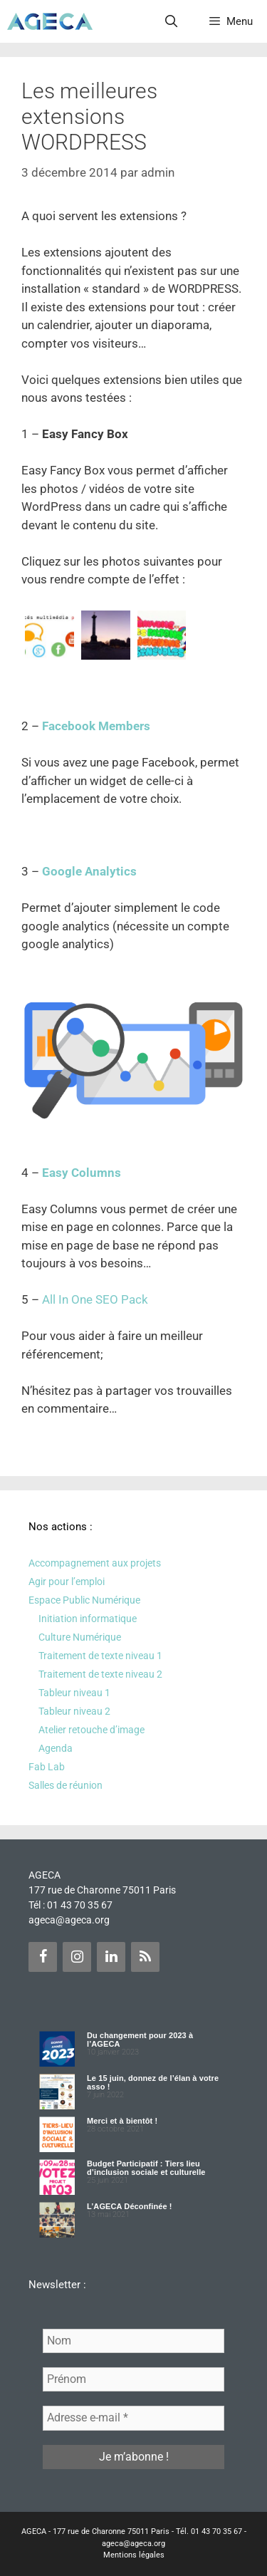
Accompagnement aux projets (94, 1563)
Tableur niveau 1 (74, 1692)
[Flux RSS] (145, 1957)
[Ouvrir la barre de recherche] (172, 21)
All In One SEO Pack (95, 1299)
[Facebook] (42, 1957)
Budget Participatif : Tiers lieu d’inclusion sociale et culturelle (146, 2167)
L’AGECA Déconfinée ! (129, 2206)
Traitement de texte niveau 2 (100, 1674)
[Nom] (133, 2341)
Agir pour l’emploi (66, 1581)
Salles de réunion (65, 1785)
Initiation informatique (87, 1618)
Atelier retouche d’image (91, 1729)
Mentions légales (133, 2555)
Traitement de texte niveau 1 (100, 1655)
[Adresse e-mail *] (133, 2418)
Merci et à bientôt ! (122, 2121)
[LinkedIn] (111, 1957)
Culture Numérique (79, 1637)
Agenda (55, 1748)
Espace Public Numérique (84, 1600)
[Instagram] (77, 1957)
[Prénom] (133, 2379)
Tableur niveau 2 (74, 1711)
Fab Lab (46, 1766)
